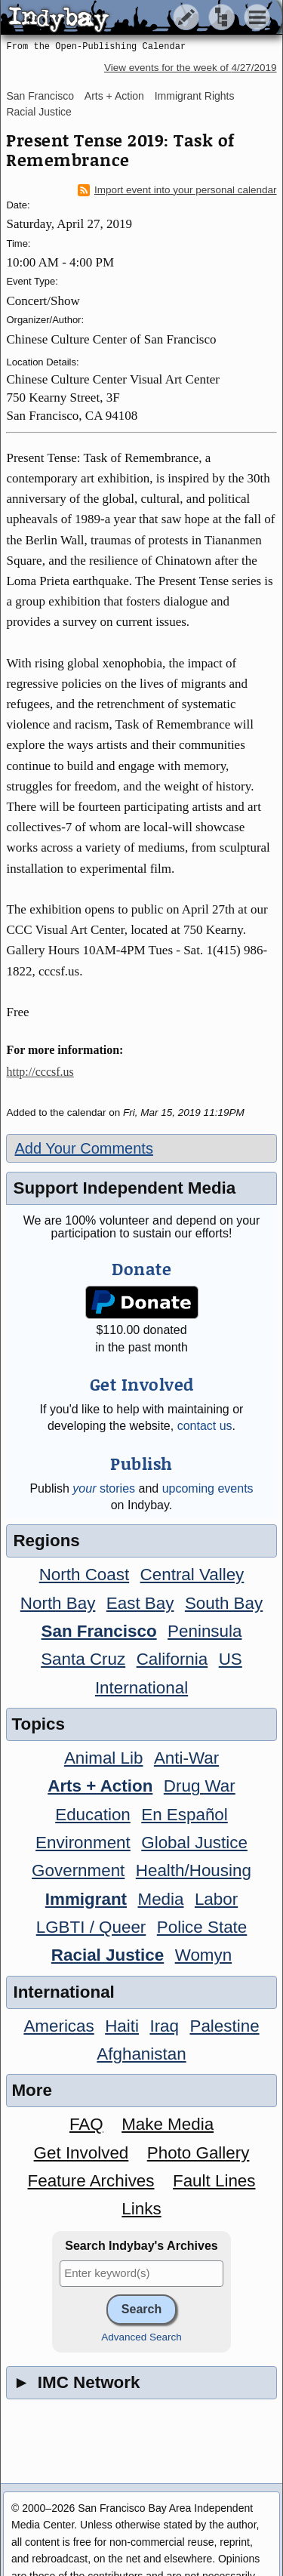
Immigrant (86, 1899)
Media (160, 1899)
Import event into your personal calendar (177, 190)
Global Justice (194, 1842)
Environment (83, 1842)
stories (103, 1488)
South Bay (224, 1603)
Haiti (122, 2026)
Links (141, 2208)
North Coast (84, 1574)
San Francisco (39, 96)
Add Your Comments (83, 1148)
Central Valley (192, 1574)
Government (78, 1870)
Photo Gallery (198, 2152)
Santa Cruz (83, 1659)
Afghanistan (141, 2053)
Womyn (203, 1955)
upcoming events (208, 1488)
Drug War (199, 1785)
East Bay (140, 1603)
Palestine (224, 2026)
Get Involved (81, 2152)
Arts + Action (114, 96)
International (141, 1687)
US (230, 1659)
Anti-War (186, 1758)
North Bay (58, 1603)
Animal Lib (103, 1758)
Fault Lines (214, 2180)
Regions (46, 1540)
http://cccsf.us (39, 1071)
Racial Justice (38, 112)
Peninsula (204, 1631)
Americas (58, 2026)
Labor (216, 1899)
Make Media (168, 2124)
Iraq (164, 2026)
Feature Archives (91, 2180)
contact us (204, 1425)
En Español (184, 1814)
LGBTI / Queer (91, 1927)
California (172, 1659)
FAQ (86, 2124)
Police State (202, 1927)
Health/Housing (193, 1870)
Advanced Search (141, 2337)
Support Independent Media (124, 1188)
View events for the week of (190, 67)
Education (93, 1814)
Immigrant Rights (195, 96)
